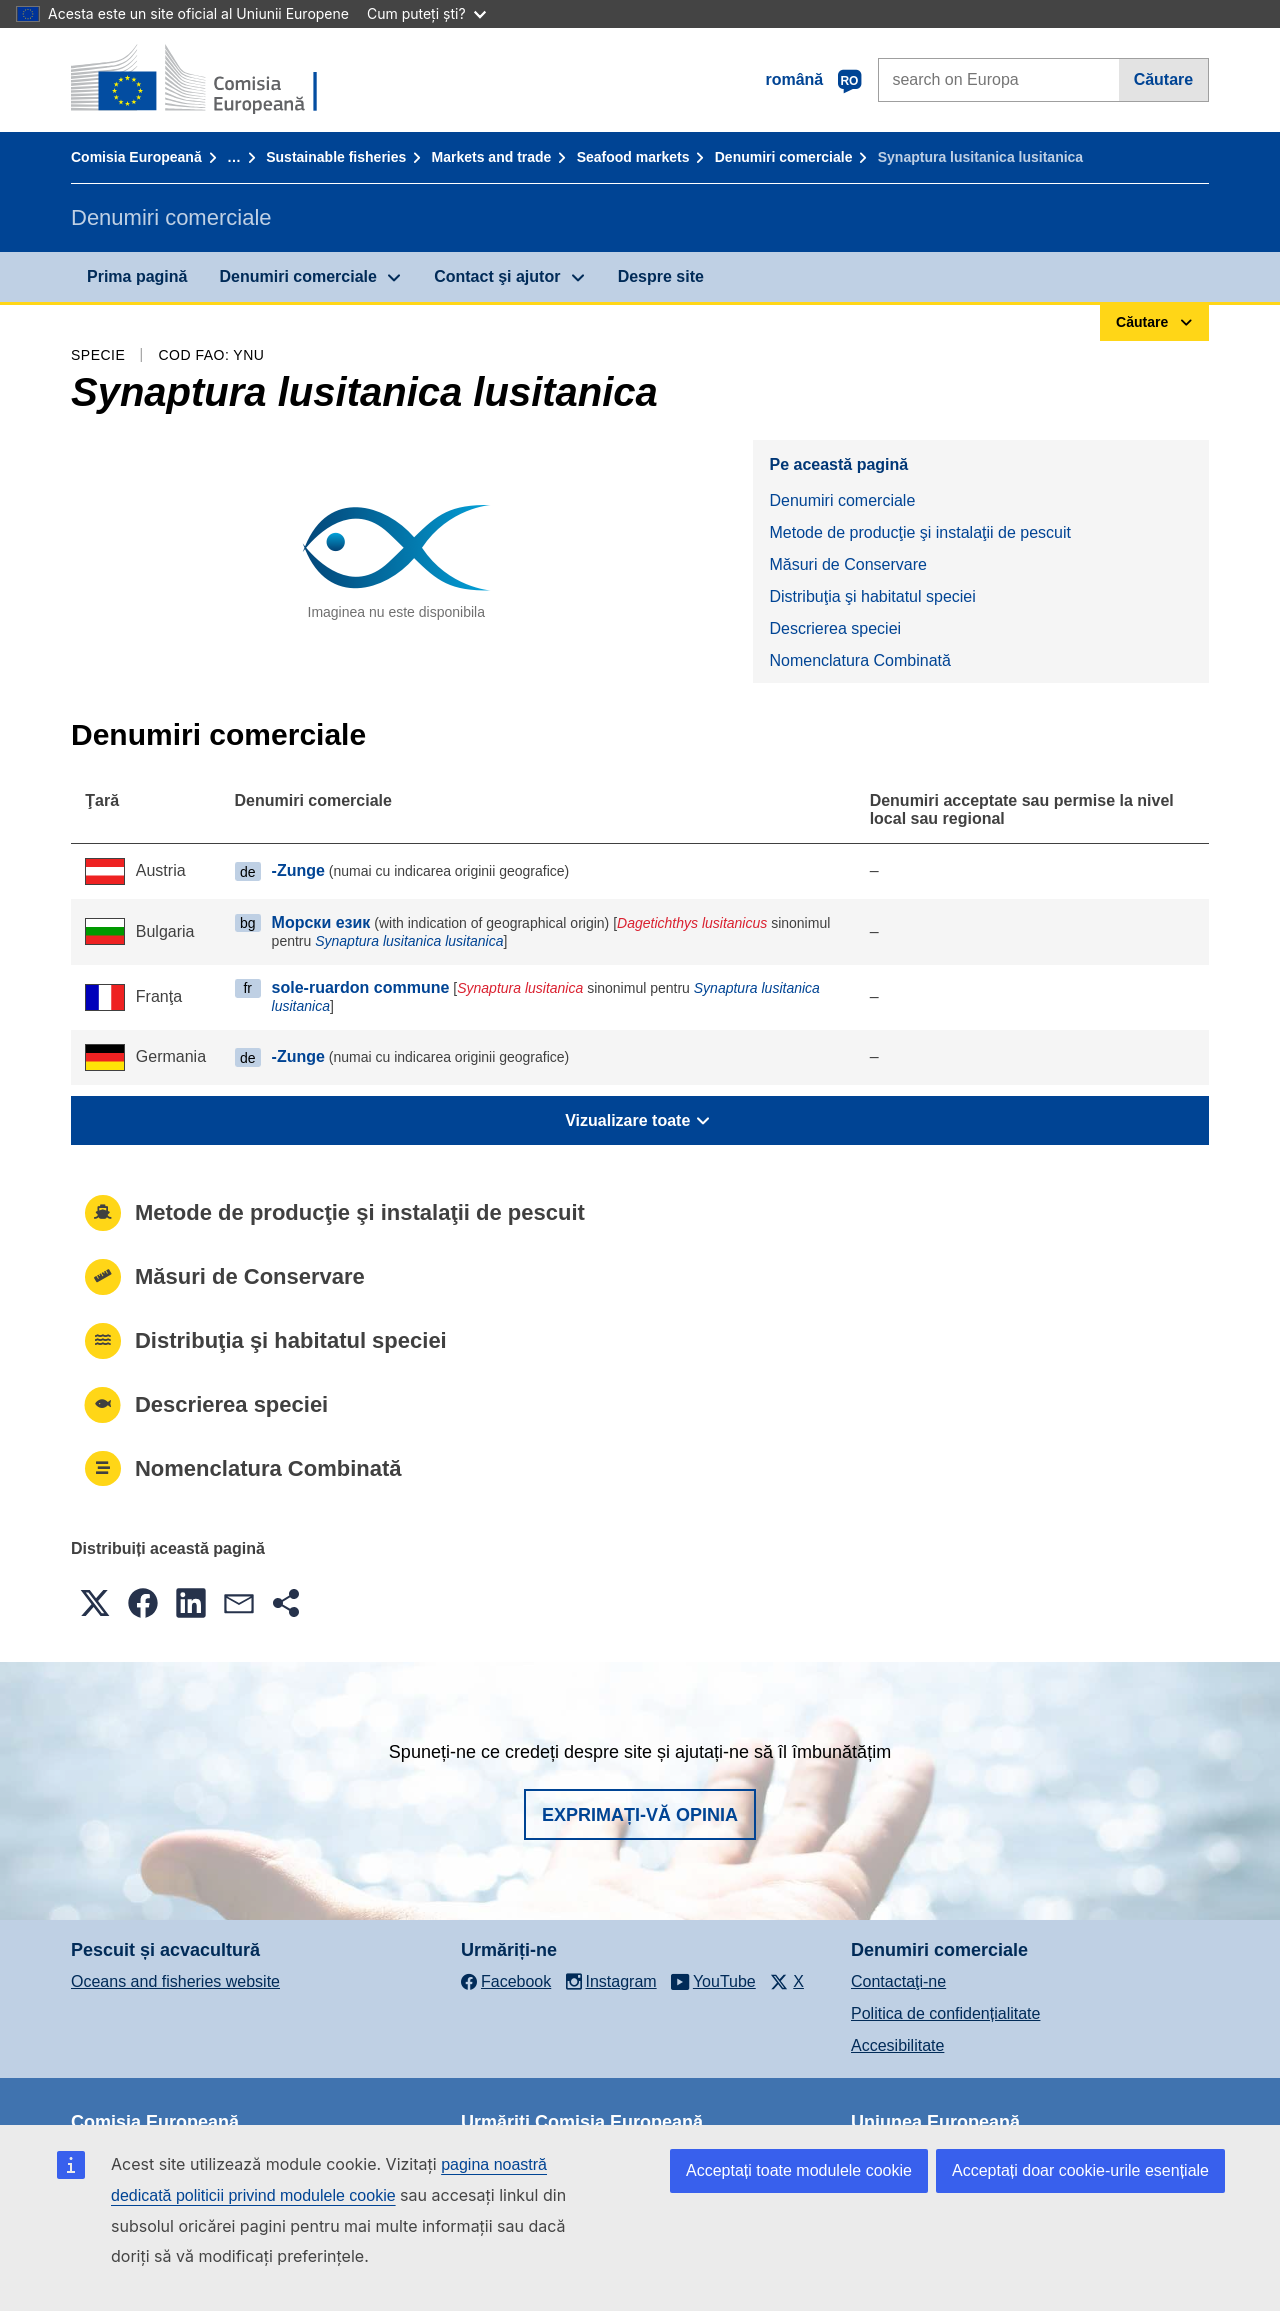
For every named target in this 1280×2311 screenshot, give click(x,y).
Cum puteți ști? (426, 13)
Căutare (1164, 79)
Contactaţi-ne (898, 1981)
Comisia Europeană (136, 157)
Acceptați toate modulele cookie (799, 2170)
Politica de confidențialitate (945, 2013)
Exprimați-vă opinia (640, 1815)
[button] (95, 1603)
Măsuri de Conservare (847, 564)
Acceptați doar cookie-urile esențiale (1080, 2170)
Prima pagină (137, 276)
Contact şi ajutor (497, 276)
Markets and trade (492, 157)
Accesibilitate (897, 2045)
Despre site (661, 276)
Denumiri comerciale (784, 157)
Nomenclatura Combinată (859, 660)
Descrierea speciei (835, 628)
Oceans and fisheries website (175, 1981)
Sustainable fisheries (336, 157)
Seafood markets (633, 157)
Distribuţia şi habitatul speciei (872, 596)
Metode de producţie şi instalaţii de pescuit (920, 532)
